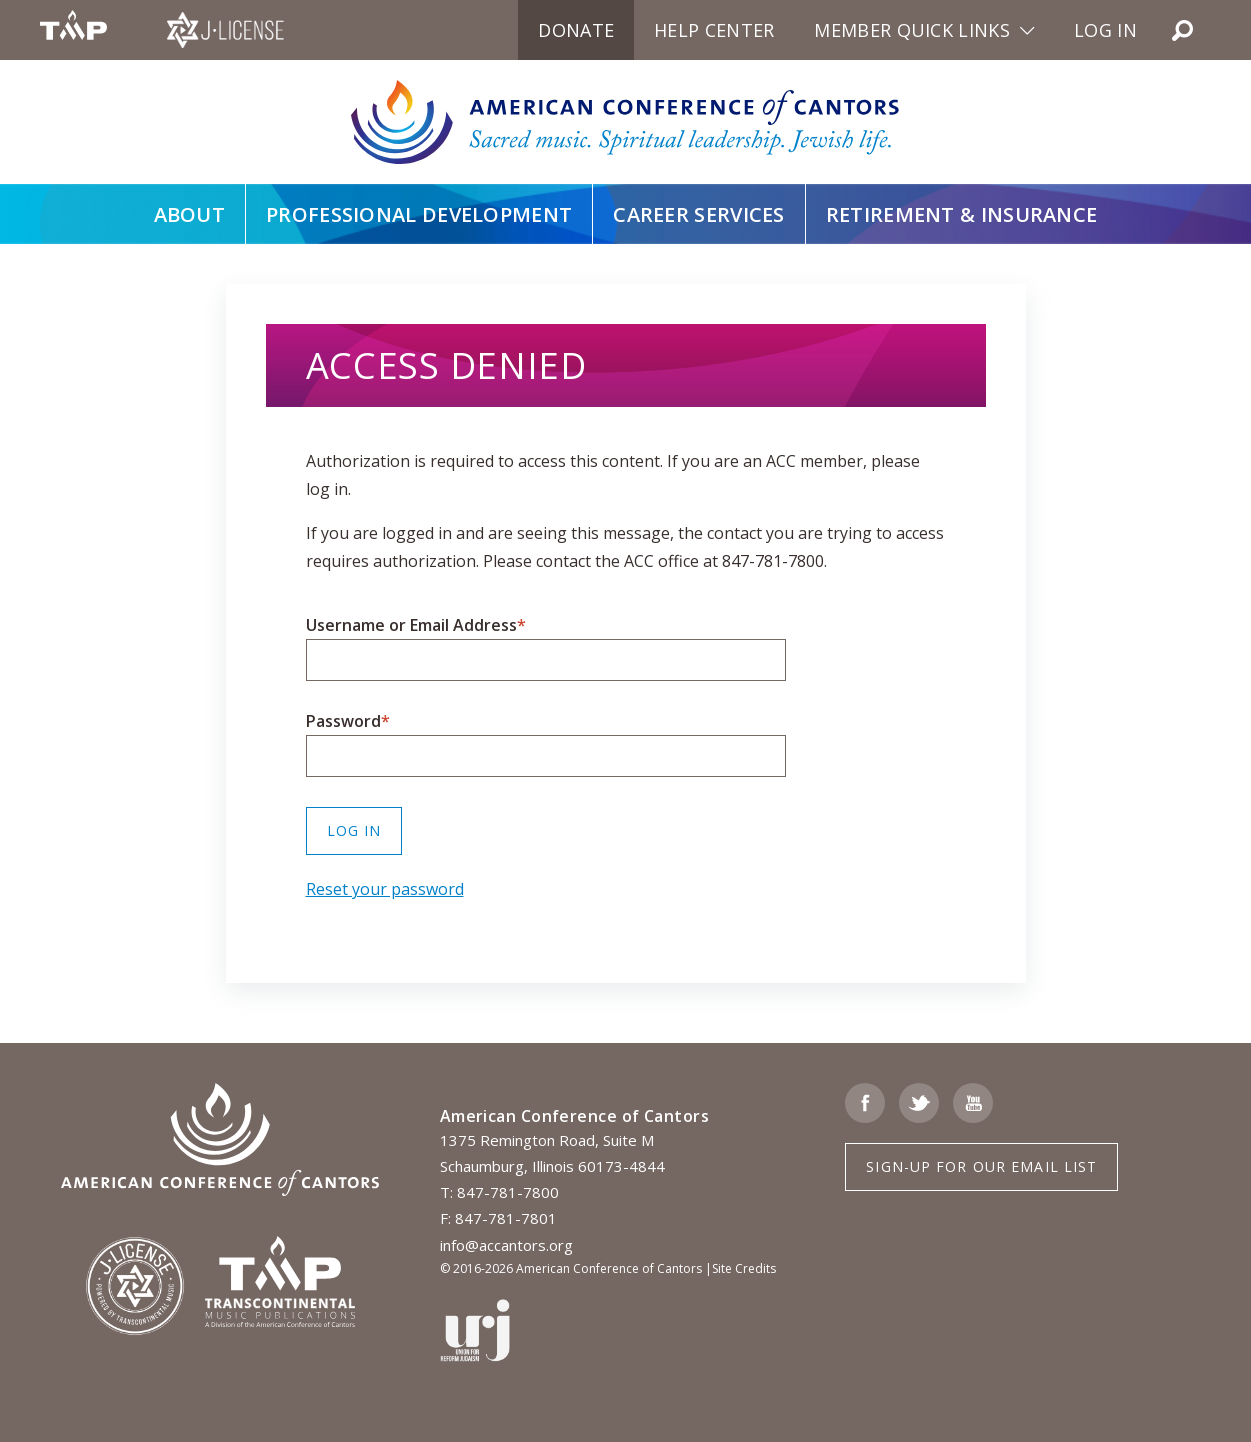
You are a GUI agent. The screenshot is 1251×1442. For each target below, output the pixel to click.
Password (343, 721)
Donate (576, 30)
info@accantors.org (506, 1245)
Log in (1105, 30)
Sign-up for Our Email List (981, 1166)
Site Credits (744, 1268)
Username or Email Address (411, 625)
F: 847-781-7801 (498, 1218)
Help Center (714, 30)
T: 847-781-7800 (499, 1192)
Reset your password (385, 889)
